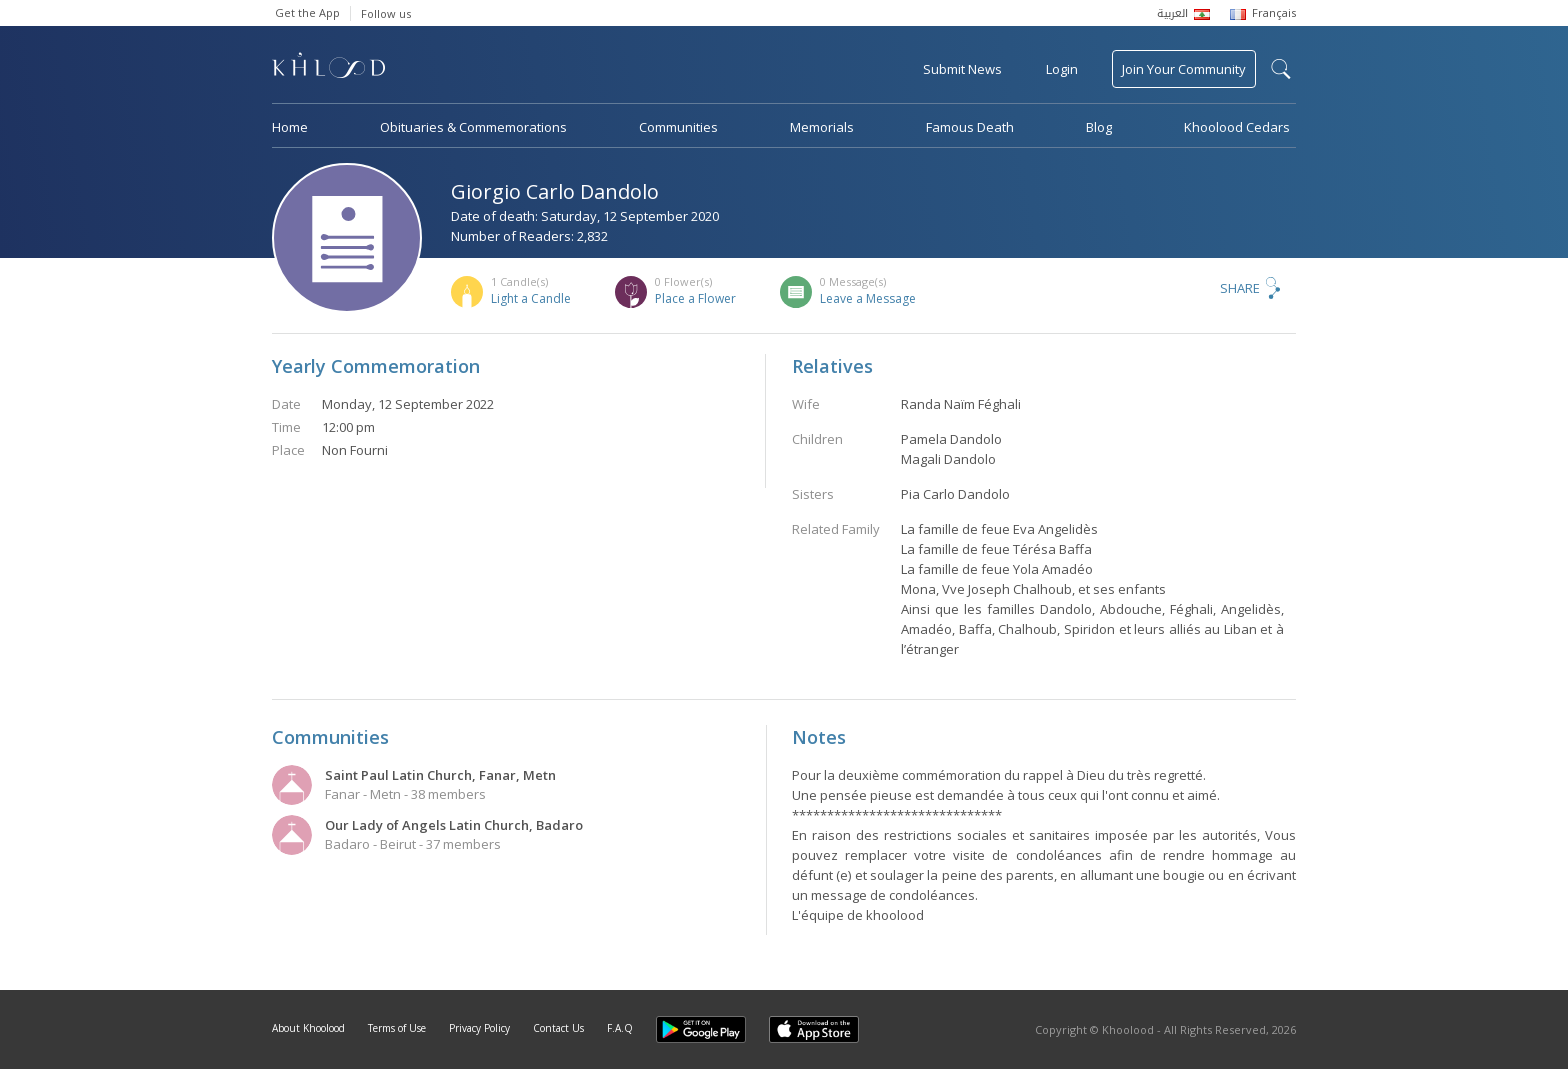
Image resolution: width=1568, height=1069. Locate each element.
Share (1240, 288)
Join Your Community (1184, 69)
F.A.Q (620, 1028)
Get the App (307, 12)
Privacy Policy (479, 1028)
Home (290, 127)
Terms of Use (397, 1028)
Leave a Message (868, 298)
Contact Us (558, 1028)
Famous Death (970, 127)
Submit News (962, 69)
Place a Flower (695, 298)
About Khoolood (308, 1028)
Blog (1099, 127)
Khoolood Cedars (1237, 127)
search (1281, 69)
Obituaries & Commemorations (473, 127)
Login (1062, 69)
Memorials (822, 127)
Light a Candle (531, 298)
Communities (678, 127)
